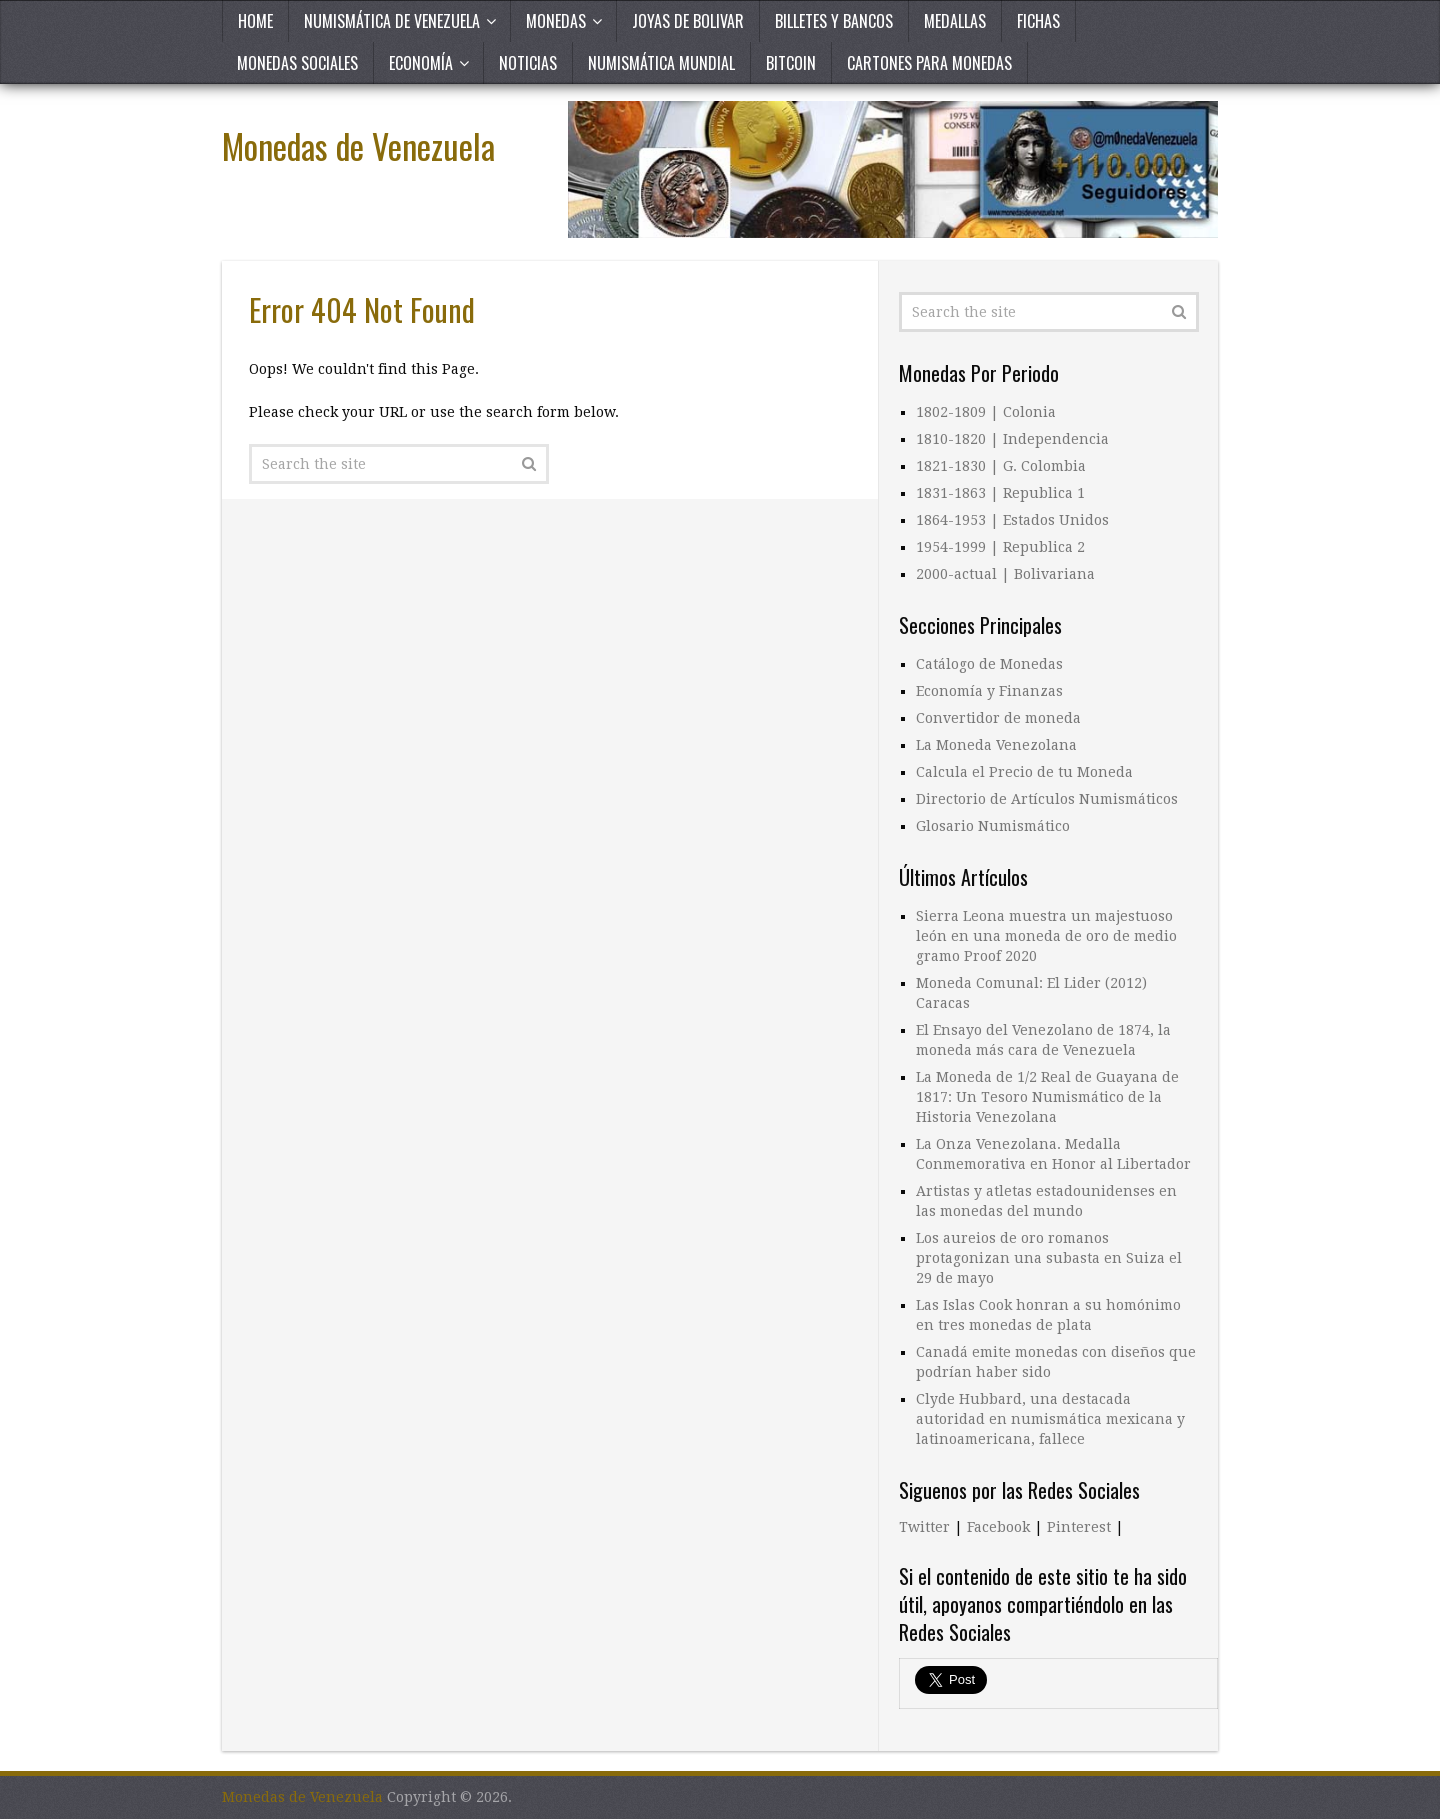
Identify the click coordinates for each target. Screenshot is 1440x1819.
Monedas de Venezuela (358, 145)
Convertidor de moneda (998, 718)
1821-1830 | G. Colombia (1001, 466)
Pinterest (1079, 1527)
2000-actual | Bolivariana (1005, 574)
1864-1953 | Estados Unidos (1012, 520)
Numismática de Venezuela (392, 21)
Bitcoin (791, 63)
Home (255, 21)
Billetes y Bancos (834, 21)
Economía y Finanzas (989, 691)
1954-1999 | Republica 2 (1000, 547)
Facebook (998, 1527)
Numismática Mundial (661, 63)
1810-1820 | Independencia (1012, 439)
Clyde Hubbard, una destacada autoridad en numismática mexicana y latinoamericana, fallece (1050, 1419)
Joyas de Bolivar (688, 21)
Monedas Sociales (297, 63)
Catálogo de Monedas (989, 664)
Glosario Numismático (993, 826)
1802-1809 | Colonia (986, 412)
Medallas (955, 21)
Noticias (528, 63)
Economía (421, 63)
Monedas (556, 21)
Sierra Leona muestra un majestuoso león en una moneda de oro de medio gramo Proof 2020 (1046, 936)
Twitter (924, 1527)
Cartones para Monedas (929, 63)
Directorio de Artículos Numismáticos (1047, 799)
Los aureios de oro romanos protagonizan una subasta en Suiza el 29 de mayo (1049, 1258)
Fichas (1038, 21)
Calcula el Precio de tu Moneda (1024, 772)
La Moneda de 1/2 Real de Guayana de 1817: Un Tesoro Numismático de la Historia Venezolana (1047, 1097)
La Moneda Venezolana (996, 745)
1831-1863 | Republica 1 (1000, 493)
